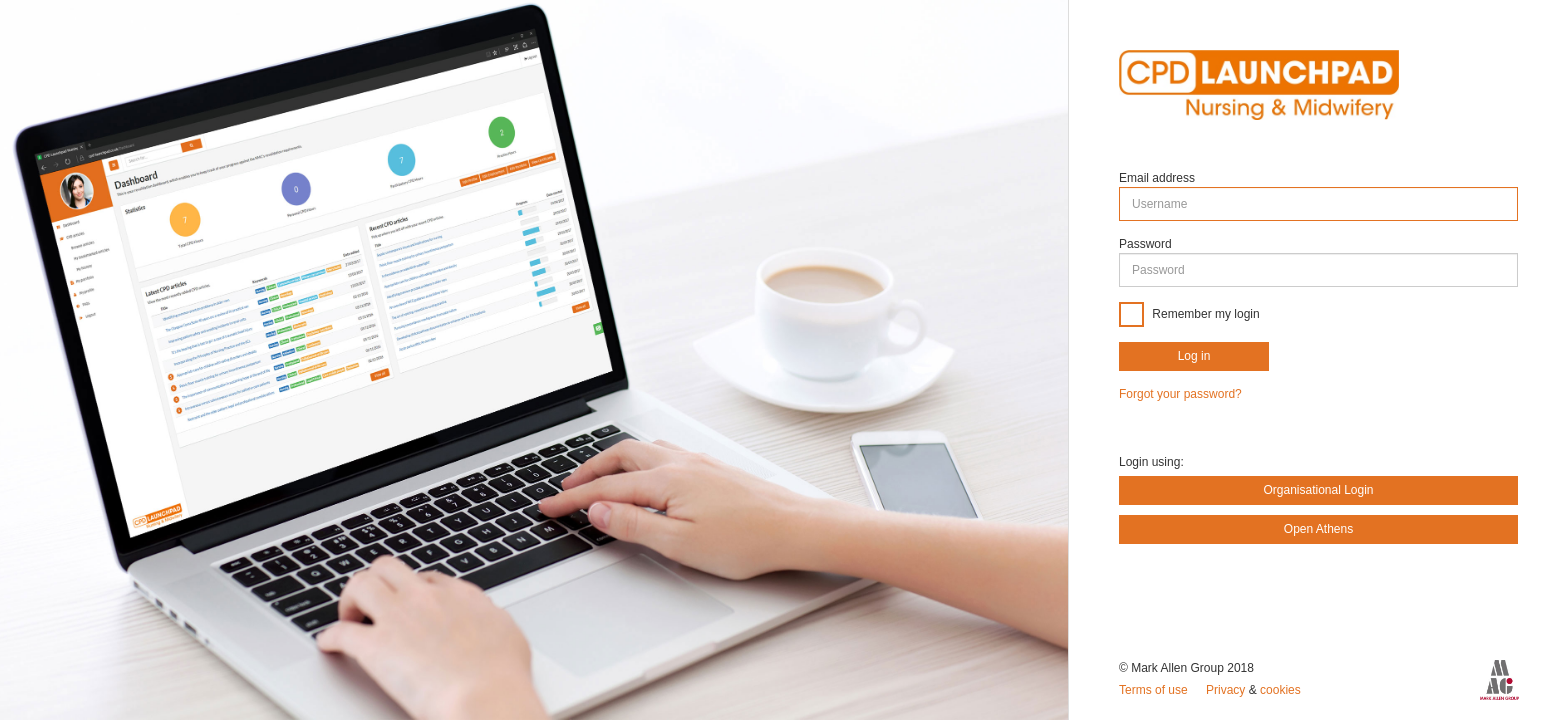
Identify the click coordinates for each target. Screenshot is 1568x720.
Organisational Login (1318, 490)
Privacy (1227, 690)
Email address (1157, 178)
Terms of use (1155, 690)
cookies (1280, 690)
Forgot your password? (1180, 394)
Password (1145, 244)
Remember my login (1204, 314)
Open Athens (1318, 529)
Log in (1194, 356)
